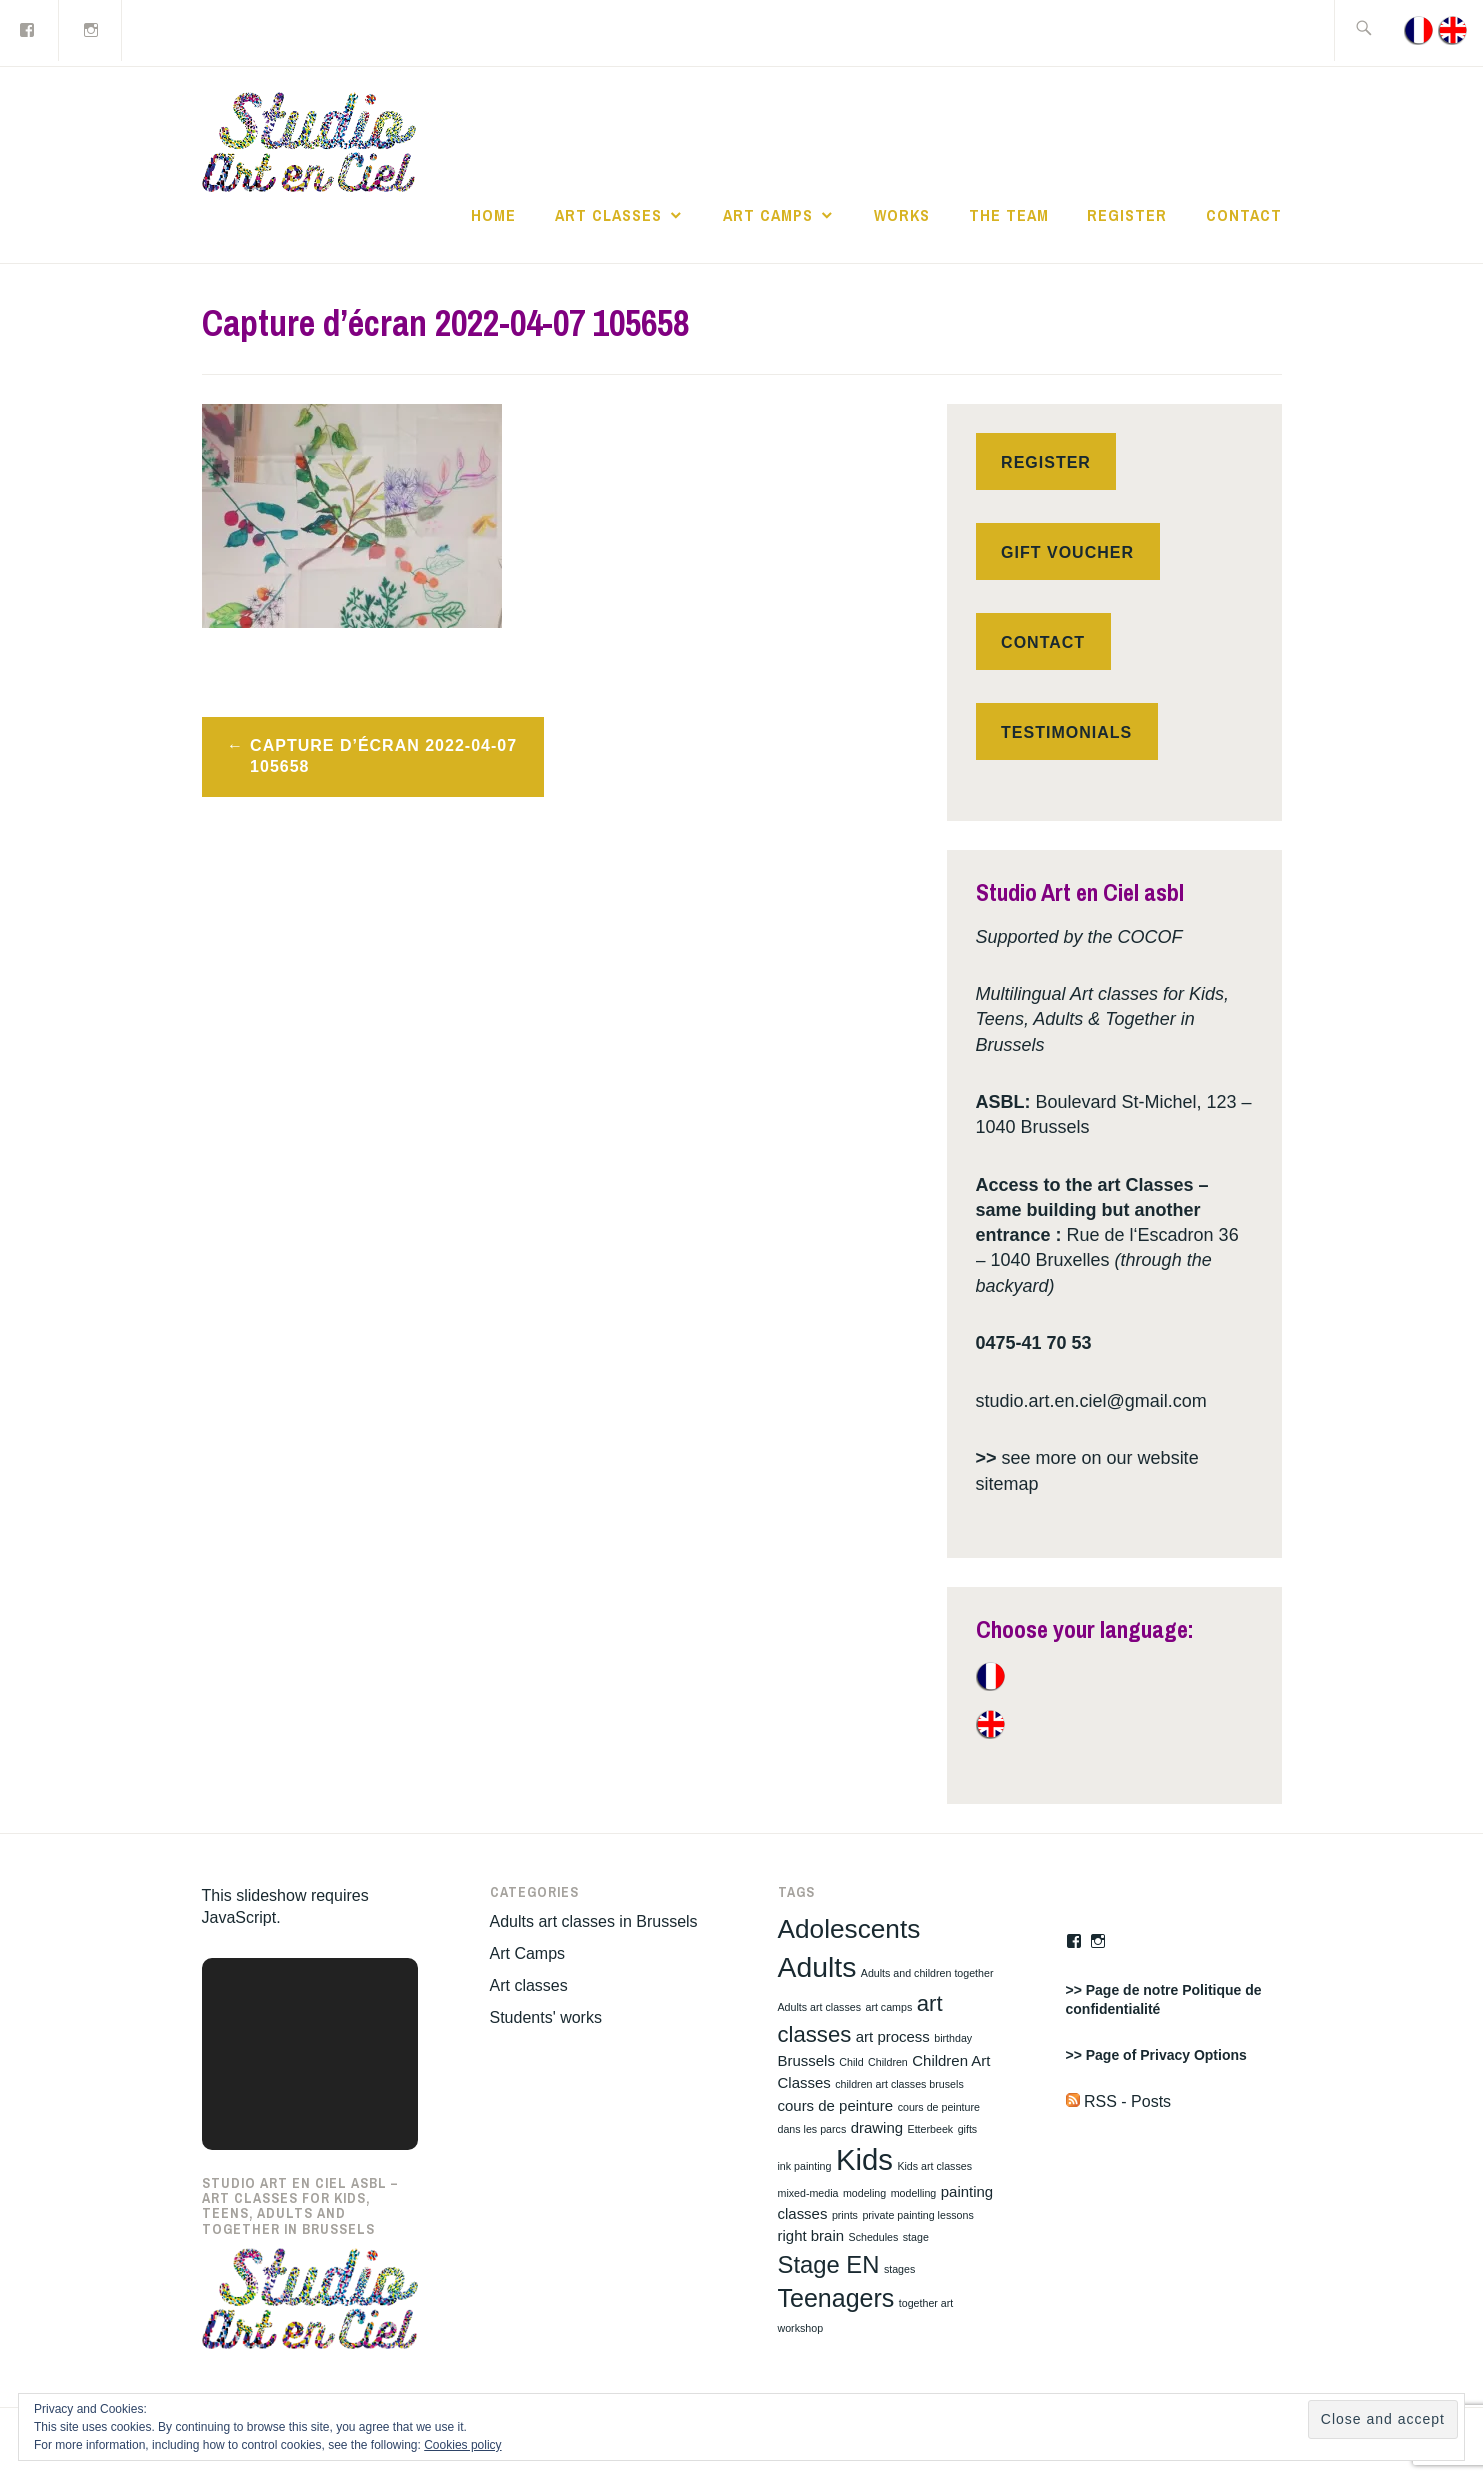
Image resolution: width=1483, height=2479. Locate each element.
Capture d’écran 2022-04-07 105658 (383, 756)
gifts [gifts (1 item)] (968, 2129)
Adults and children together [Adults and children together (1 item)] (927, 1973)
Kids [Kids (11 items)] (864, 2159)
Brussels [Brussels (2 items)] (806, 2060)
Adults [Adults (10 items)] (817, 1967)
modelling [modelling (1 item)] (914, 2193)
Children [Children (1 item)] (888, 2062)
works (902, 215)
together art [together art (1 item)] (926, 2303)
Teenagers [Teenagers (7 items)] (836, 2298)
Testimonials (1066, 732)
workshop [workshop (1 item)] (801, 2328)
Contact (1244, 215)
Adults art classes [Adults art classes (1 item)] (820, 2007)
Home (493, 215)
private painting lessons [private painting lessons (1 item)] (917, 2215)
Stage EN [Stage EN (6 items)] (829, 2264)
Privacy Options (1193, 2055)
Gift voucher (1067, 552)
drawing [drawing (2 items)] (877, 2127)
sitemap (1007, 1484)
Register (1127, 215)
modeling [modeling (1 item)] (864, 2193)
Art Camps (768, 215)
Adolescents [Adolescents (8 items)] (849, 1929)
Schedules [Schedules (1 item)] (874, 2237)
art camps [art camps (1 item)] (888, 2007)
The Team (1009, 215)
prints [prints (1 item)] (845, 2215)
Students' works (546, 2017)
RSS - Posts (1119, 2101)
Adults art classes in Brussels (594, 1921)
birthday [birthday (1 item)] (953, 2038)
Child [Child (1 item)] (851, 2062)
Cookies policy (462, 2445)
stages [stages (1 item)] (899, 2269)
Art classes (608, 215)
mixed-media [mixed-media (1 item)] (808, 2193)
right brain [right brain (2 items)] (811, 2235)
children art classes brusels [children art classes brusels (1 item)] (899, 2084)
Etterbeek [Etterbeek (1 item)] (931, 2129)
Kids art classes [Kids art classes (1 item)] (934, 2166)
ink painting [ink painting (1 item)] (805, 2166)
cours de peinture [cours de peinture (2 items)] (836, 2105)
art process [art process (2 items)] (893, 2036)
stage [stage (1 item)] (916, 2237)
